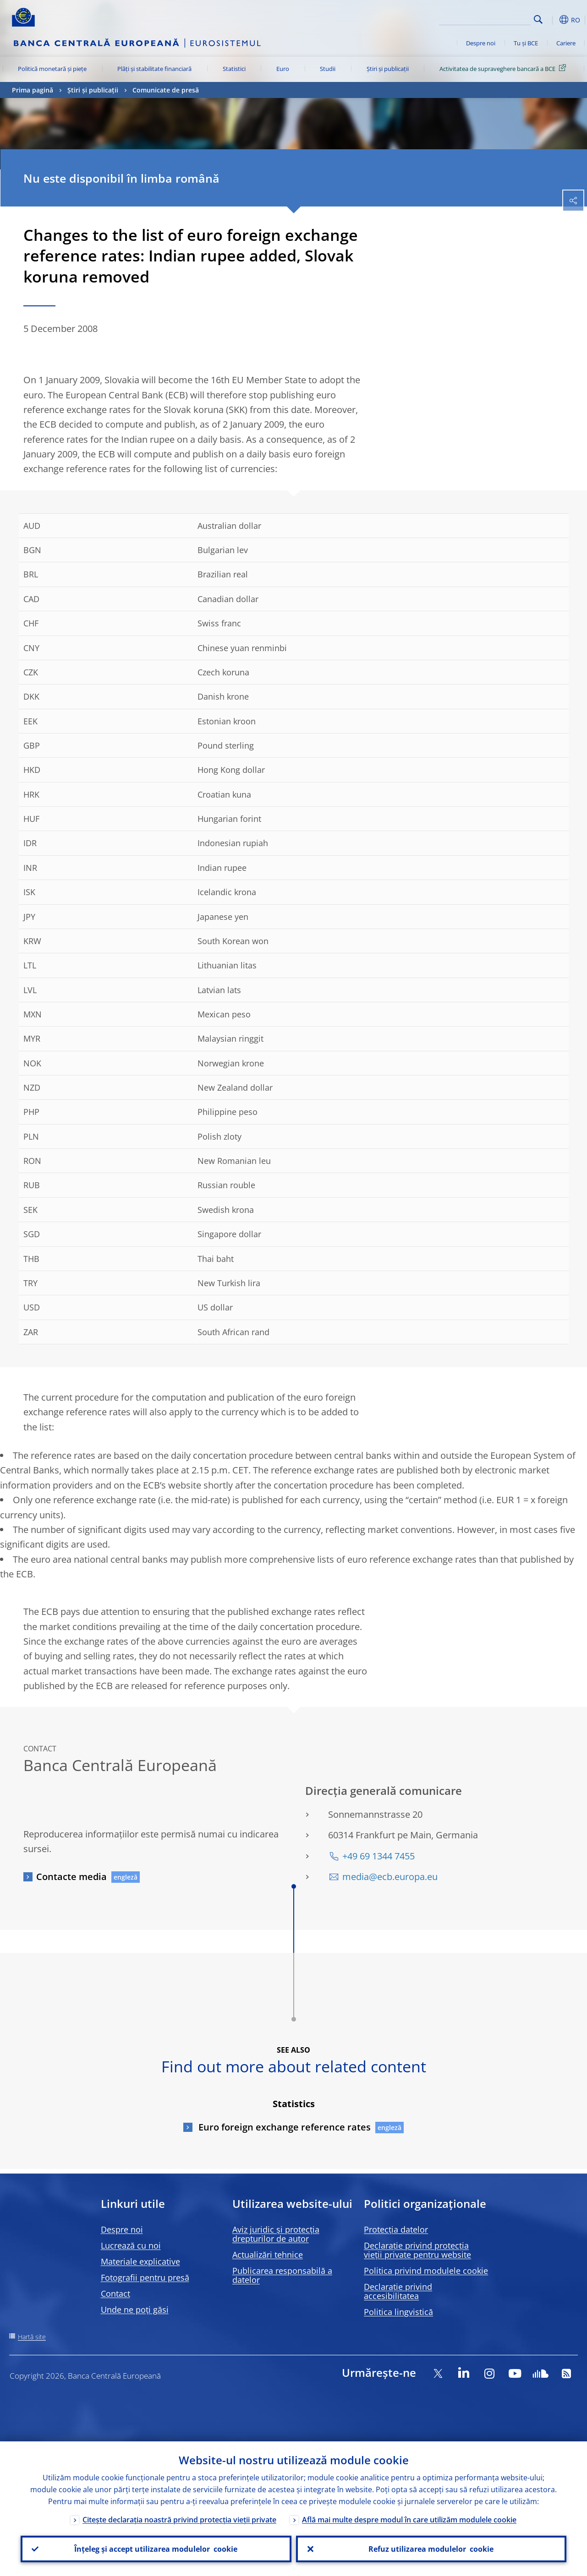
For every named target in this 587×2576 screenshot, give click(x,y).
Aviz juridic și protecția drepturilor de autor (275, 2234)
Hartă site (32, 2336)
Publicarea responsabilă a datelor (282, 2275)
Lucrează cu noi (131, 2245)
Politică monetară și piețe (52, 69)
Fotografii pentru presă (145, 2277)
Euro (282, 69)
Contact (115, 2293)
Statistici (234, 69)
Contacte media (71, 1876)
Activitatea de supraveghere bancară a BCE (504, 68)
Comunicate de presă (165, 90)
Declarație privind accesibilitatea (398, 2291)
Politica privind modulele (426, 2270)
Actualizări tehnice (267, 2254)
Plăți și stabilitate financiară (154, 69)
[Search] (485, 18)
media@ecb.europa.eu (390, 1876)
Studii (327, 69)
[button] (553, 19)
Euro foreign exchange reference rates (283, 2127)
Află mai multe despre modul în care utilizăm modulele (409, 2520)
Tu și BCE (526, 43)
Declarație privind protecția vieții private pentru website (417, 2250)
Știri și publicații (388, 69)
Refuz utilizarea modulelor (431, 2549)
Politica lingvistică (398, 2311)
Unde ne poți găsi (135, 2309)
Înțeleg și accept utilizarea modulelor (155, 2549)
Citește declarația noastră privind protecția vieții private (179, 2520)
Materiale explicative (140, 2261)
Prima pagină (32, 90)
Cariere (566, 43)
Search (538, 19)
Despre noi (480, 43)
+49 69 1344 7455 (378, 1856)
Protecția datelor (396, 2229)
